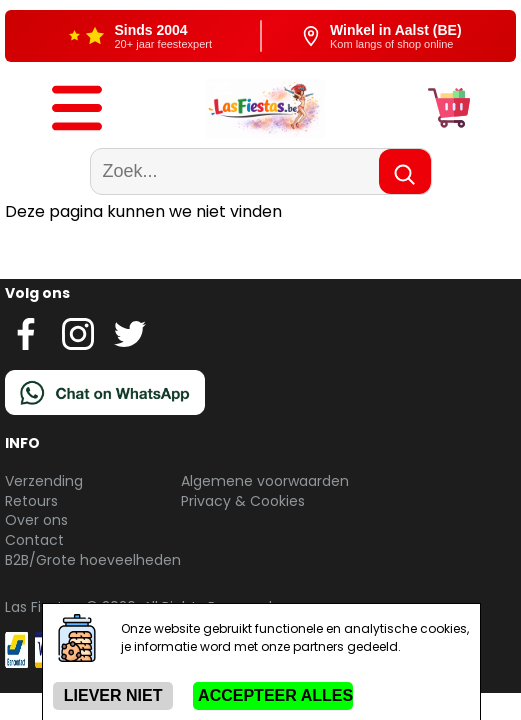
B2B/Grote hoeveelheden (93, 560)
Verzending (44, 481)
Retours (31, 501)
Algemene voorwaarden (265, 481)
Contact (34, 540)
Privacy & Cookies (243, 501)
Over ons (36, 520)
